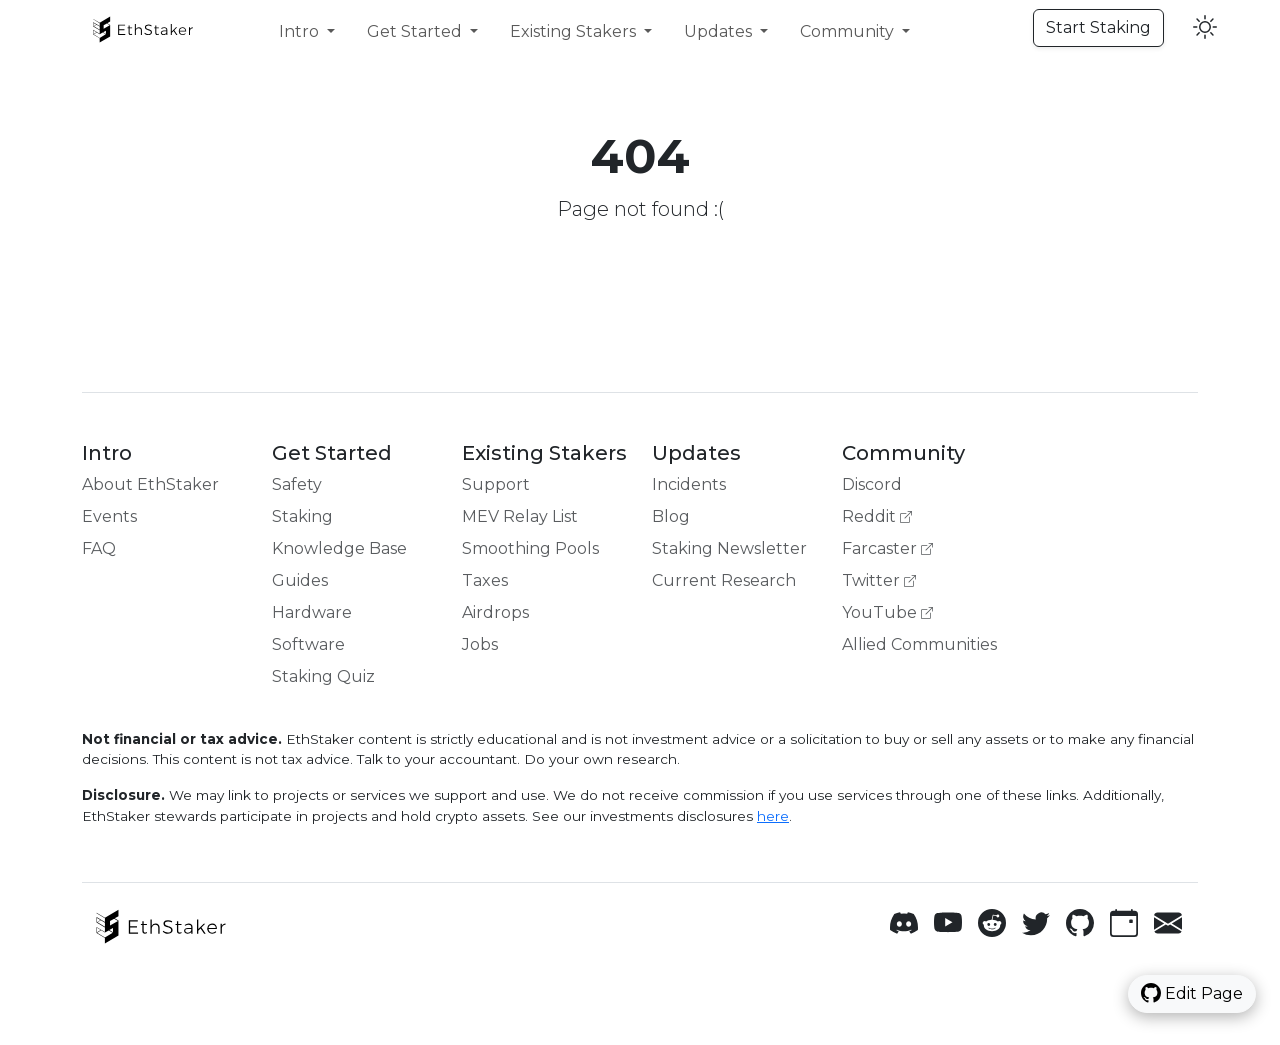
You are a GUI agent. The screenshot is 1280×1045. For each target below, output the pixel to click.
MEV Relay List (520, 516)
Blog (671, 516)
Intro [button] (301, 31)
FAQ (99, 548)
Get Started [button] (416, 31)
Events (109, 516)
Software (308, 644)
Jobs (480, 644)
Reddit (877, 516)
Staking (302, 516)
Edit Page (1192, 993)
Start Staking (1098, 27)
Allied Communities (919, 644)
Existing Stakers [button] (575, 31)
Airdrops (495, 612)
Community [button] (849, 31)
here (773, 816)
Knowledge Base (339, 548)
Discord (872, 484)
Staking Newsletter (729, 548)
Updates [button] (720, 31)
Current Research (724, 580)
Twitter (879, 580)
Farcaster (887, 548)
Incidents (689, 484)
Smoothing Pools (530, 548)
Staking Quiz (323, 676)
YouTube (887, 612)
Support (496, 484)
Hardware (312, 612)
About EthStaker (150, 484)
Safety (297, 484)
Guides (300, 580)
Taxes (485, 580)
